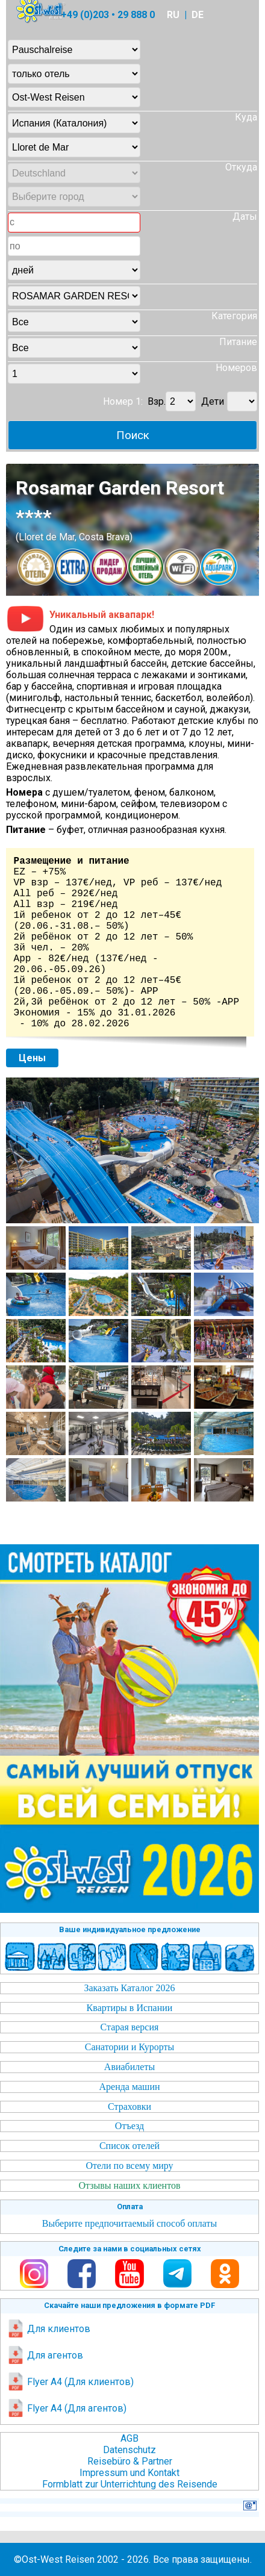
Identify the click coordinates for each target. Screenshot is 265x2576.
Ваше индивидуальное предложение (130, 1929)
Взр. (157, 401)
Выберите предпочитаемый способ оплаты (129, 2223)
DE (198, 14)
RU (173, 14)
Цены (32, 1058)
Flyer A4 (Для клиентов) (70, 2381)
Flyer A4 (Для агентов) (66, 2408)
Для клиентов (48, 2328)
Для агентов (45, 2355)
